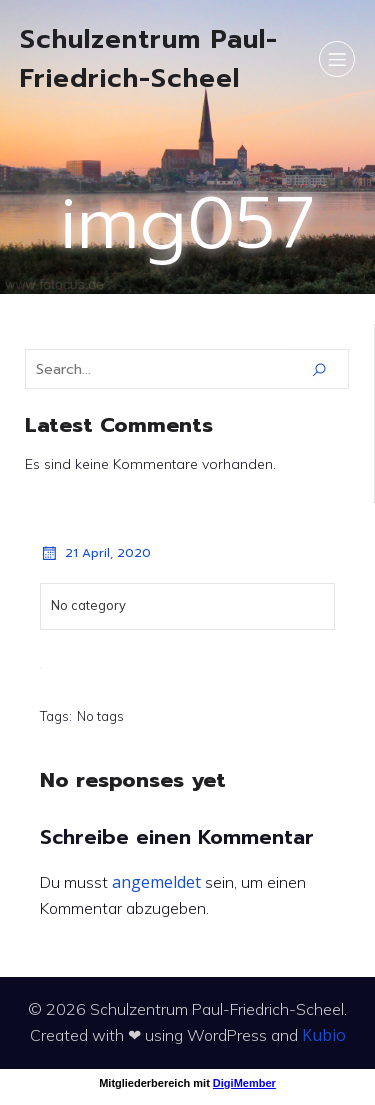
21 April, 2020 (95, 553)
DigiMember (244, 1083)
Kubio (324, 1035)
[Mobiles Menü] (337, 59)
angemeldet (156, 882)
